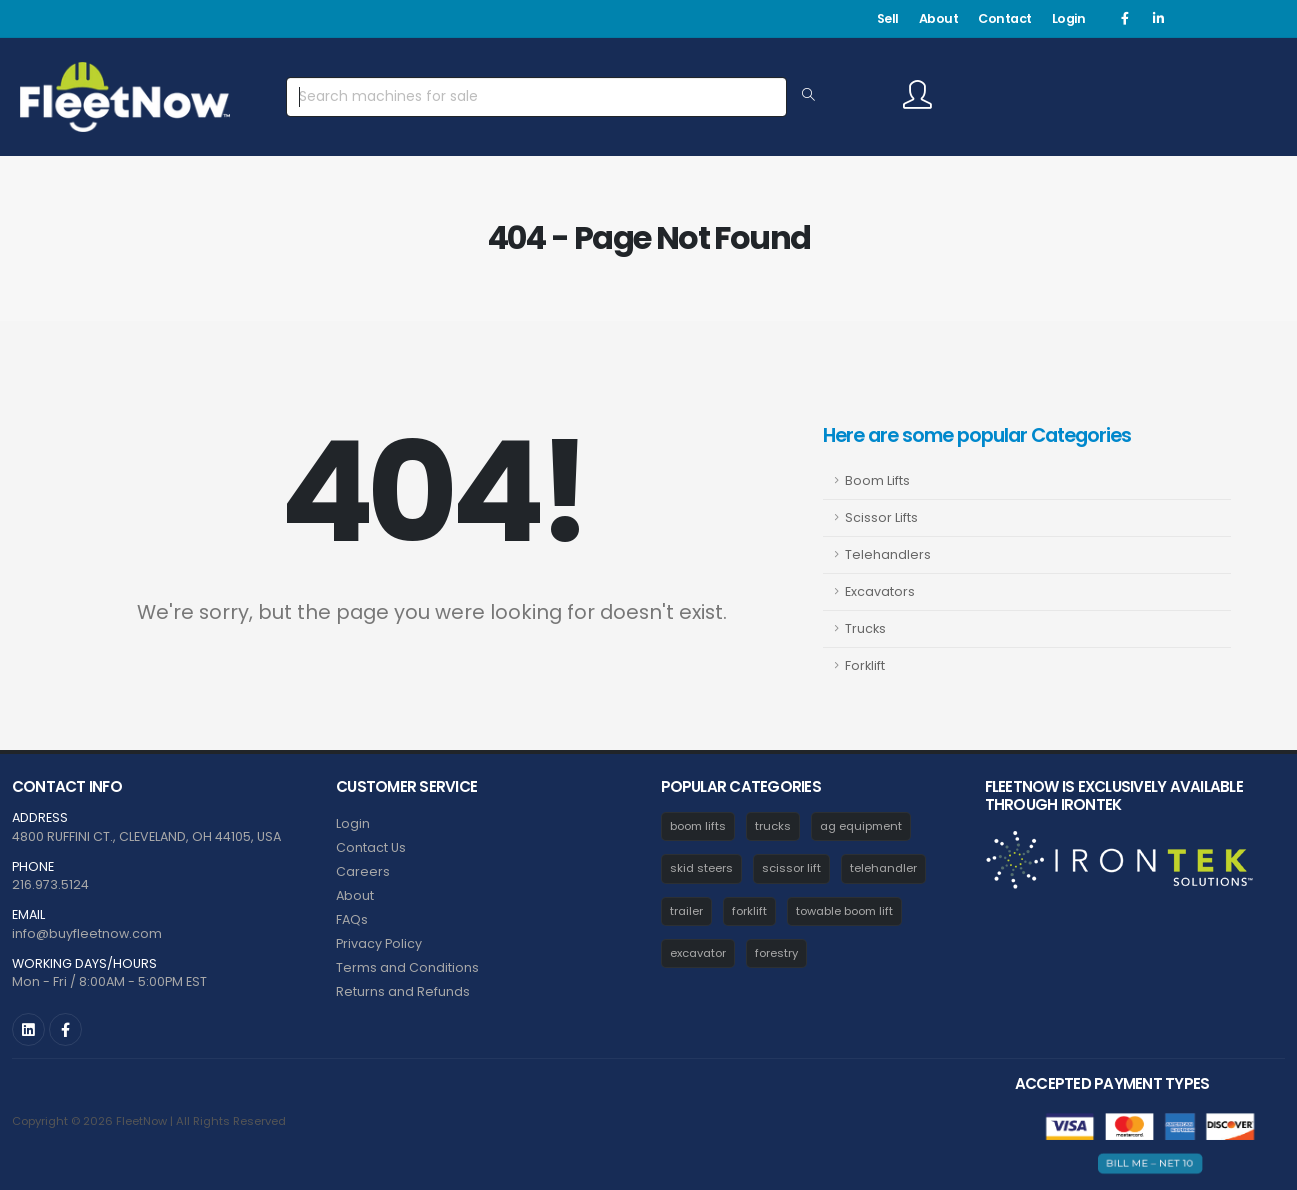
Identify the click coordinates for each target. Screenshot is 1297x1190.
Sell (888, 18)
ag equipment (861, 826)
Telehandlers (888, 554)
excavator (698, 953)
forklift (749, 911)
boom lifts (698, 826)
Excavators (880, 591)
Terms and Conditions (407, 967)
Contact (1005, 18)
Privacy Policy (379, 943)
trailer (686, 911)
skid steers (701, 868)
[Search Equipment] (808, 96)
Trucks (865, 628)
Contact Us (371, 847)
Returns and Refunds (403, 991)
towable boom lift (844, 911)
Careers (363, 871)
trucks (773, 826)
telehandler (883, 868)
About (939, 18)
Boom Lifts (877, 480)
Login (1069, 18)
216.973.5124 (50, 884)
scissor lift (791, 868)
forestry (776, 953)
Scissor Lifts (881, 517)
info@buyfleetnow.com (87, 933)
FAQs (352, 919)
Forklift (865, 665)
